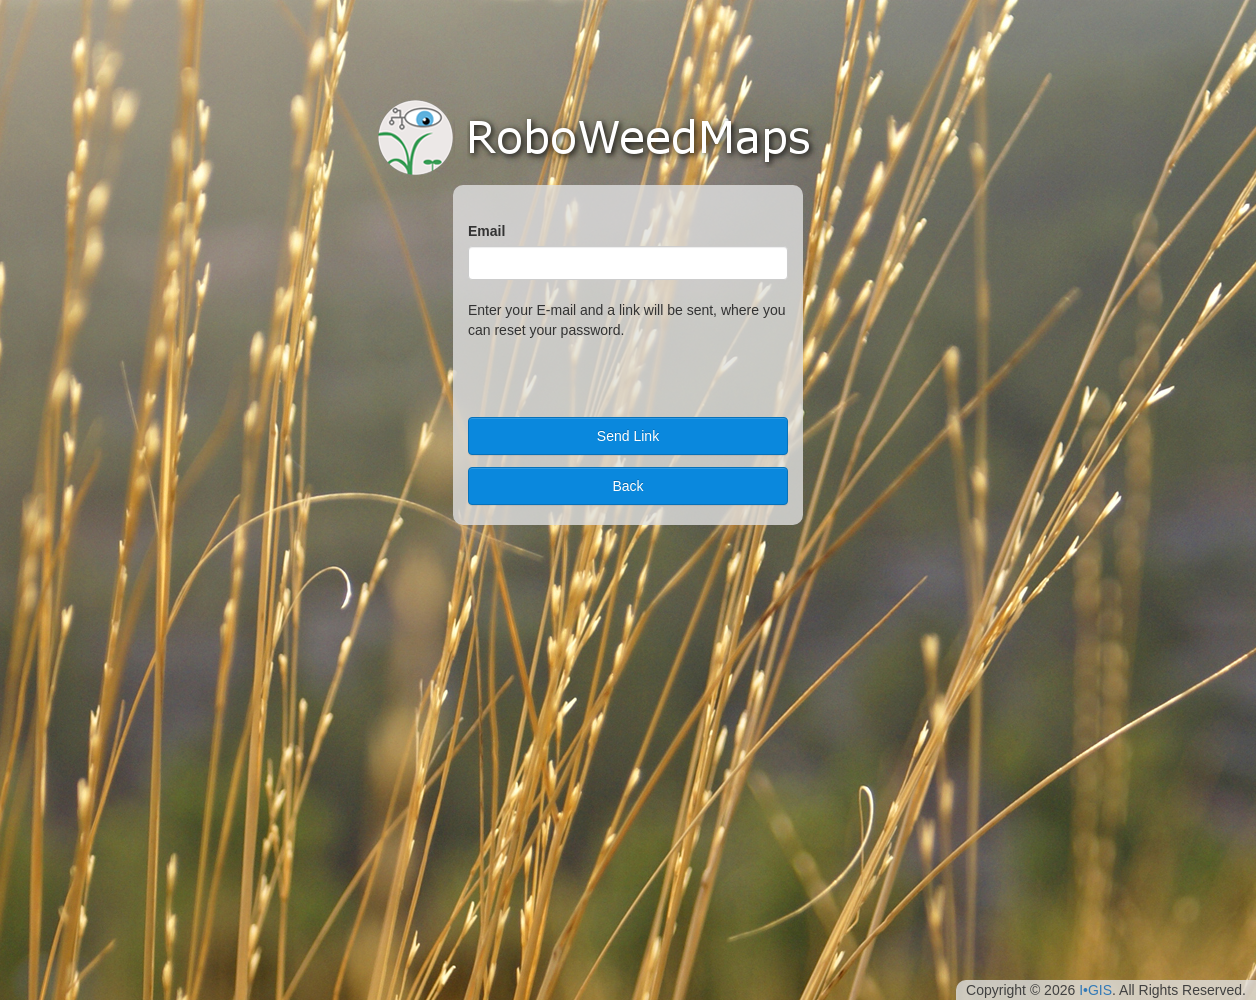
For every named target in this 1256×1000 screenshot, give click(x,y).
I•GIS (1095, 990)
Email (486, 231)
